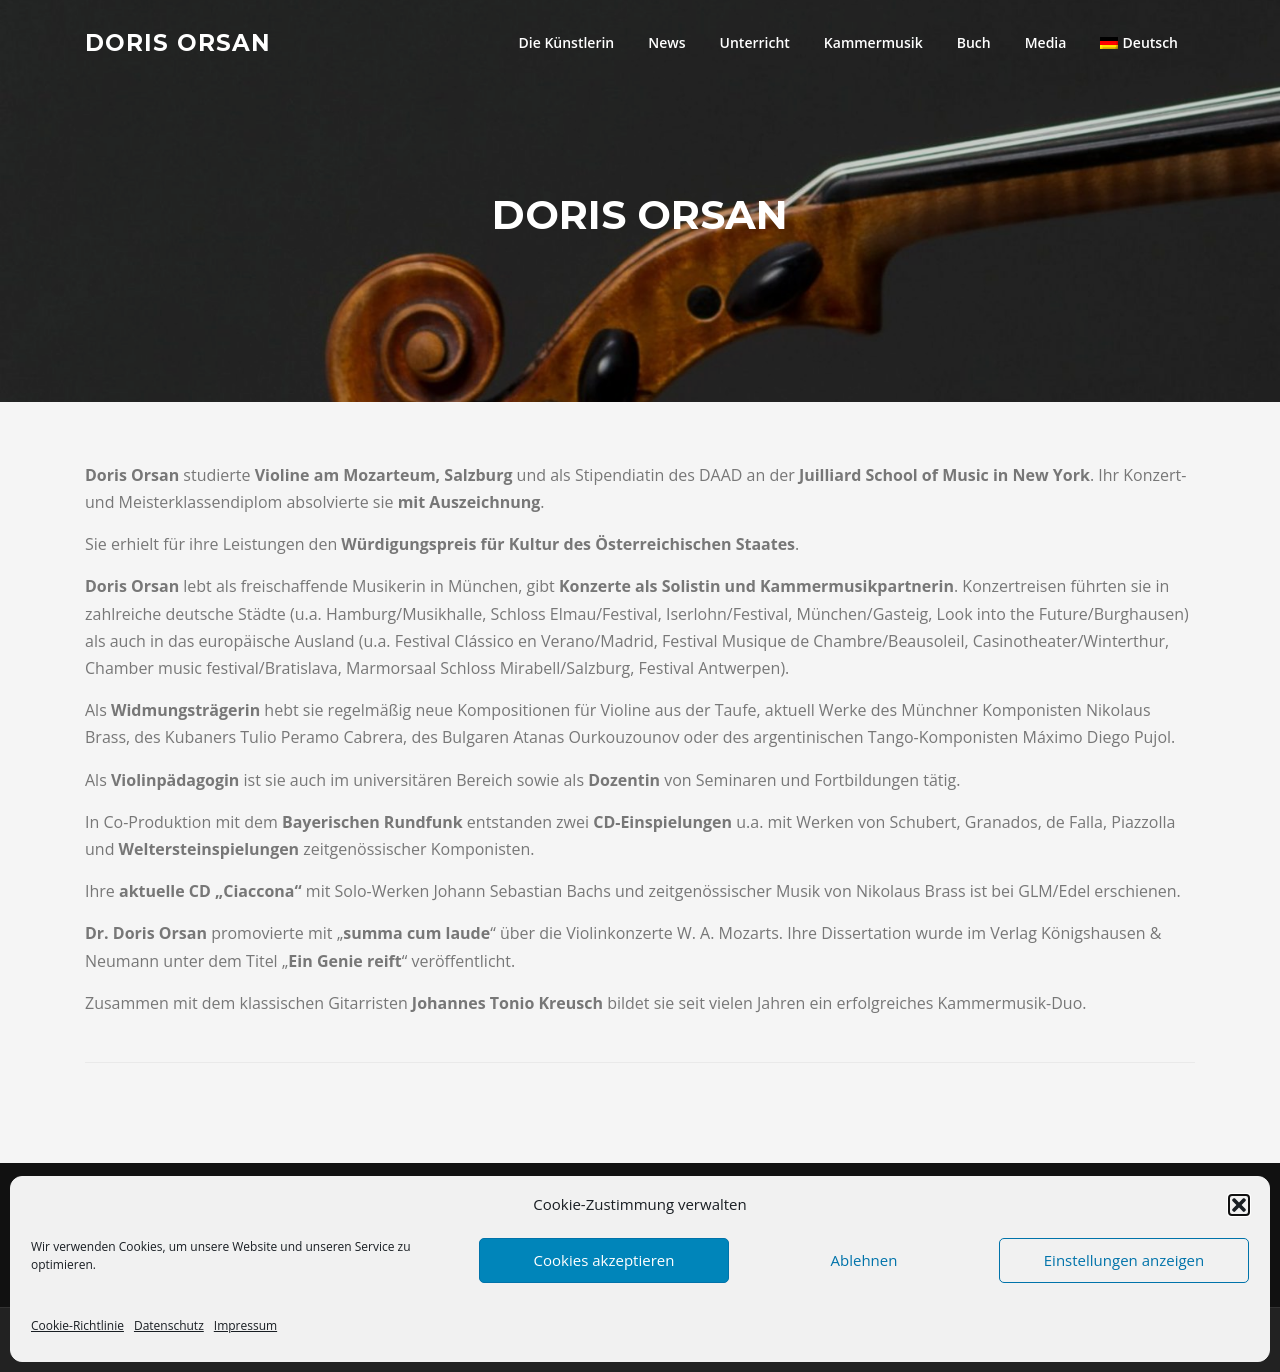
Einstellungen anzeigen (1124, 1260)
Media (1046, 42)
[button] (1239, 1205)
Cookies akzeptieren (604, 1260)
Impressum (245, 1325)
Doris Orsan (178, 42)
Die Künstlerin (567, 42)
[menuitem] (1139, 42)
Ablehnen (864, 1260)
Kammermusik (873, 42)
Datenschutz (169, 1325)
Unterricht (755, 42)
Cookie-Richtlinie (77, 1325)
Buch (974, 42)
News (666, 42)
